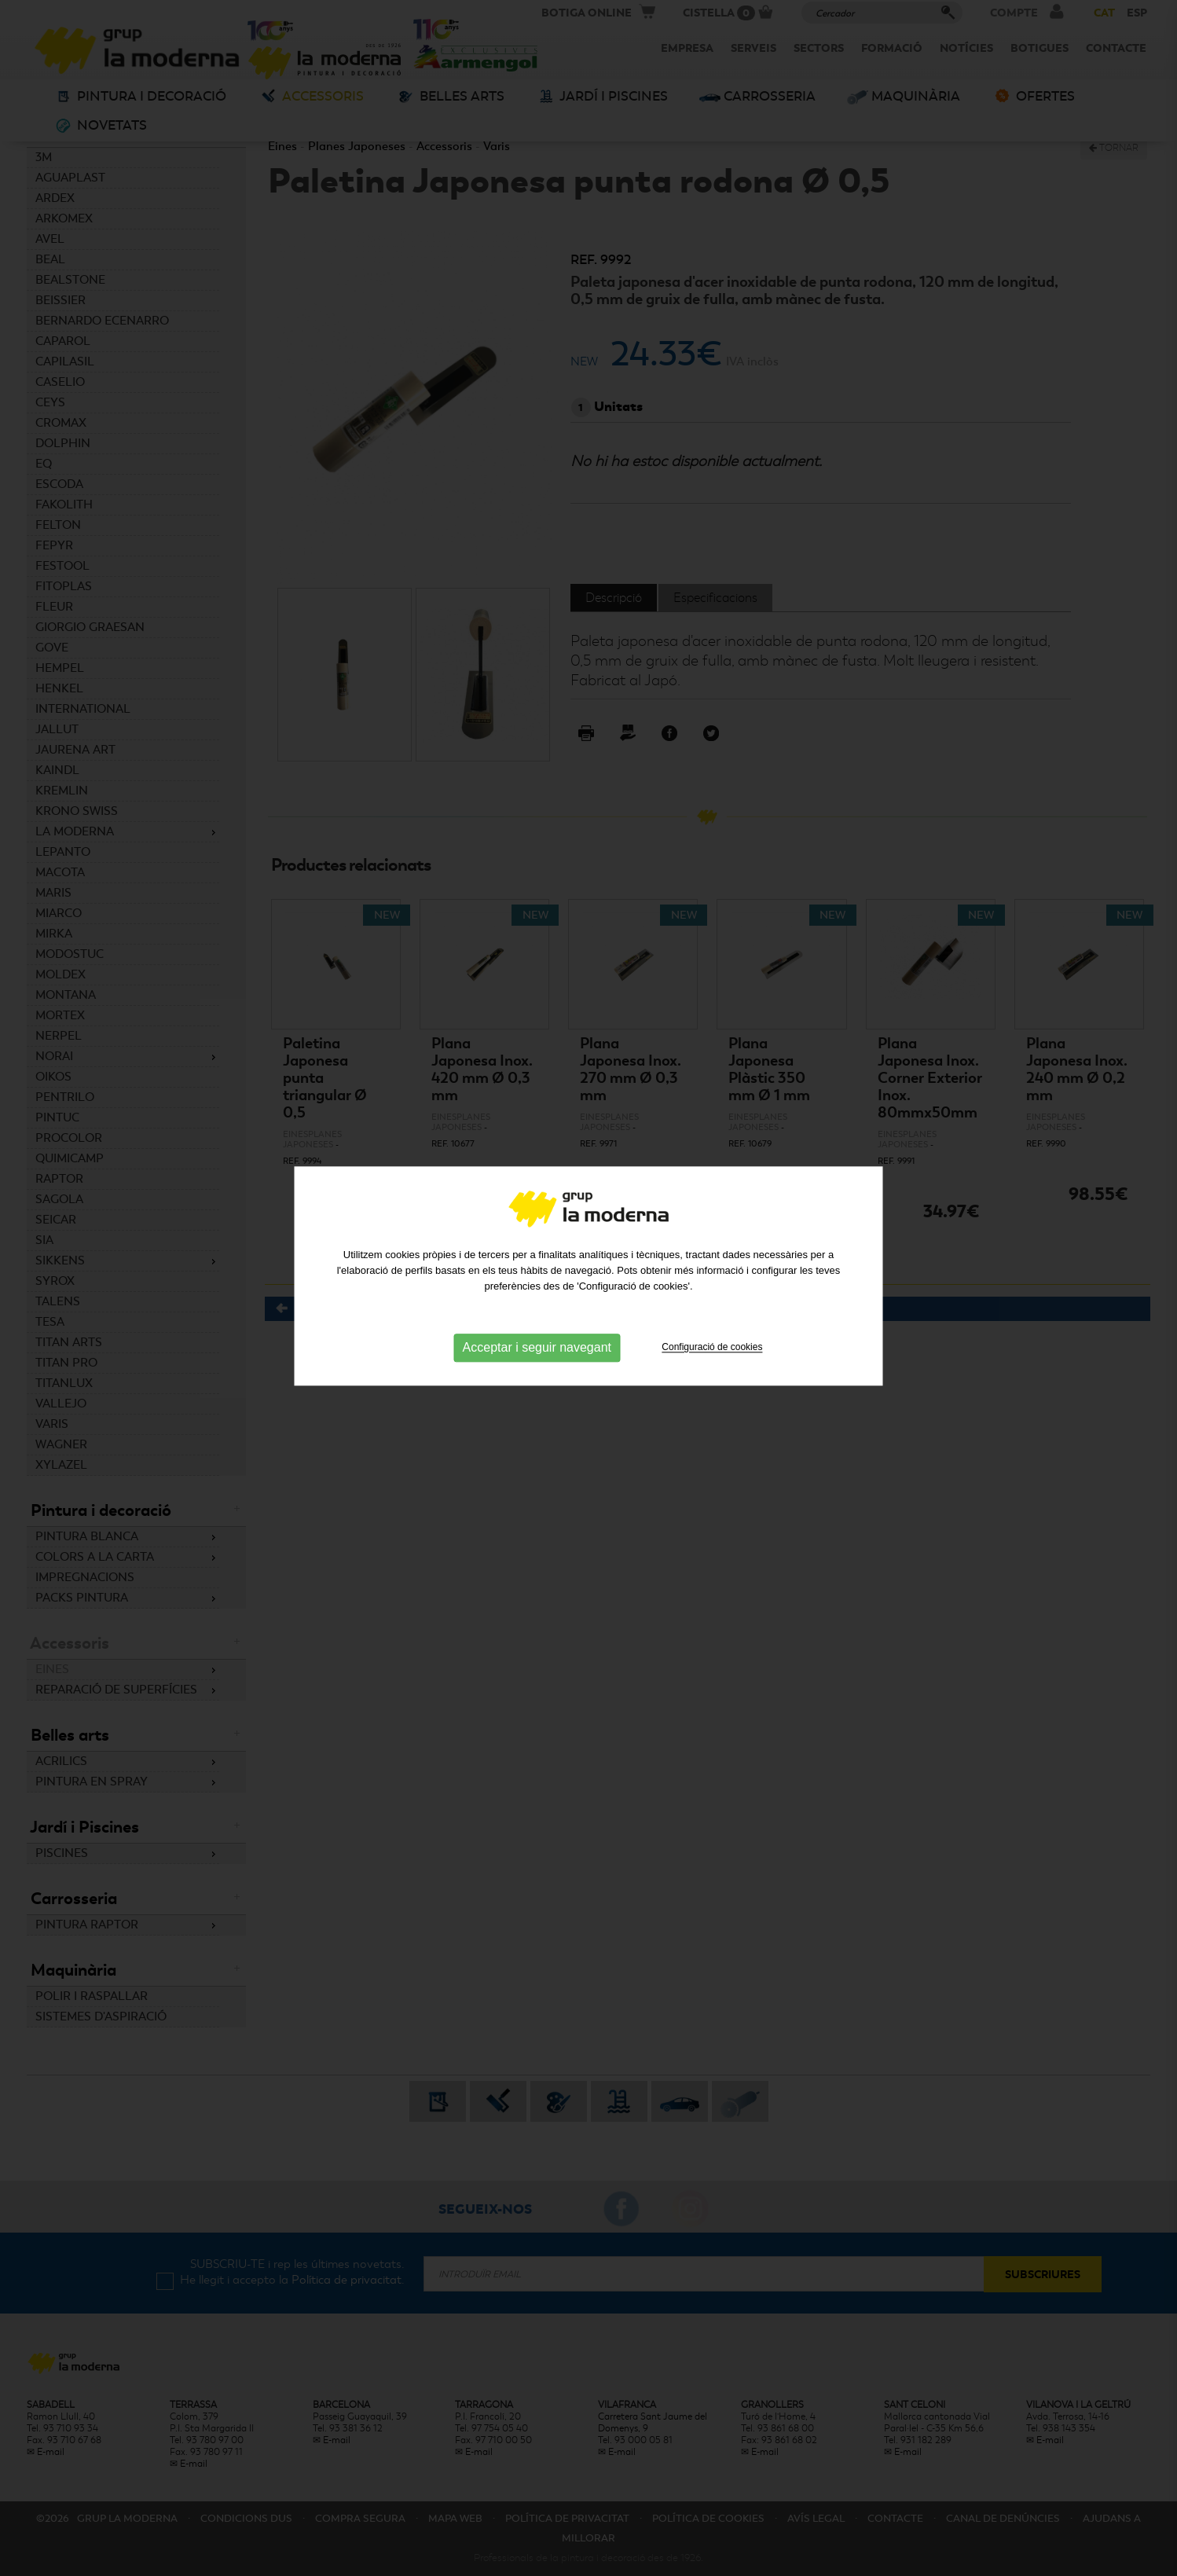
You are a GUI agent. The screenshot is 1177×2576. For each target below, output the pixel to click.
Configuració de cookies (712, 1294)
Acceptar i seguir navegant (537, 1294)
